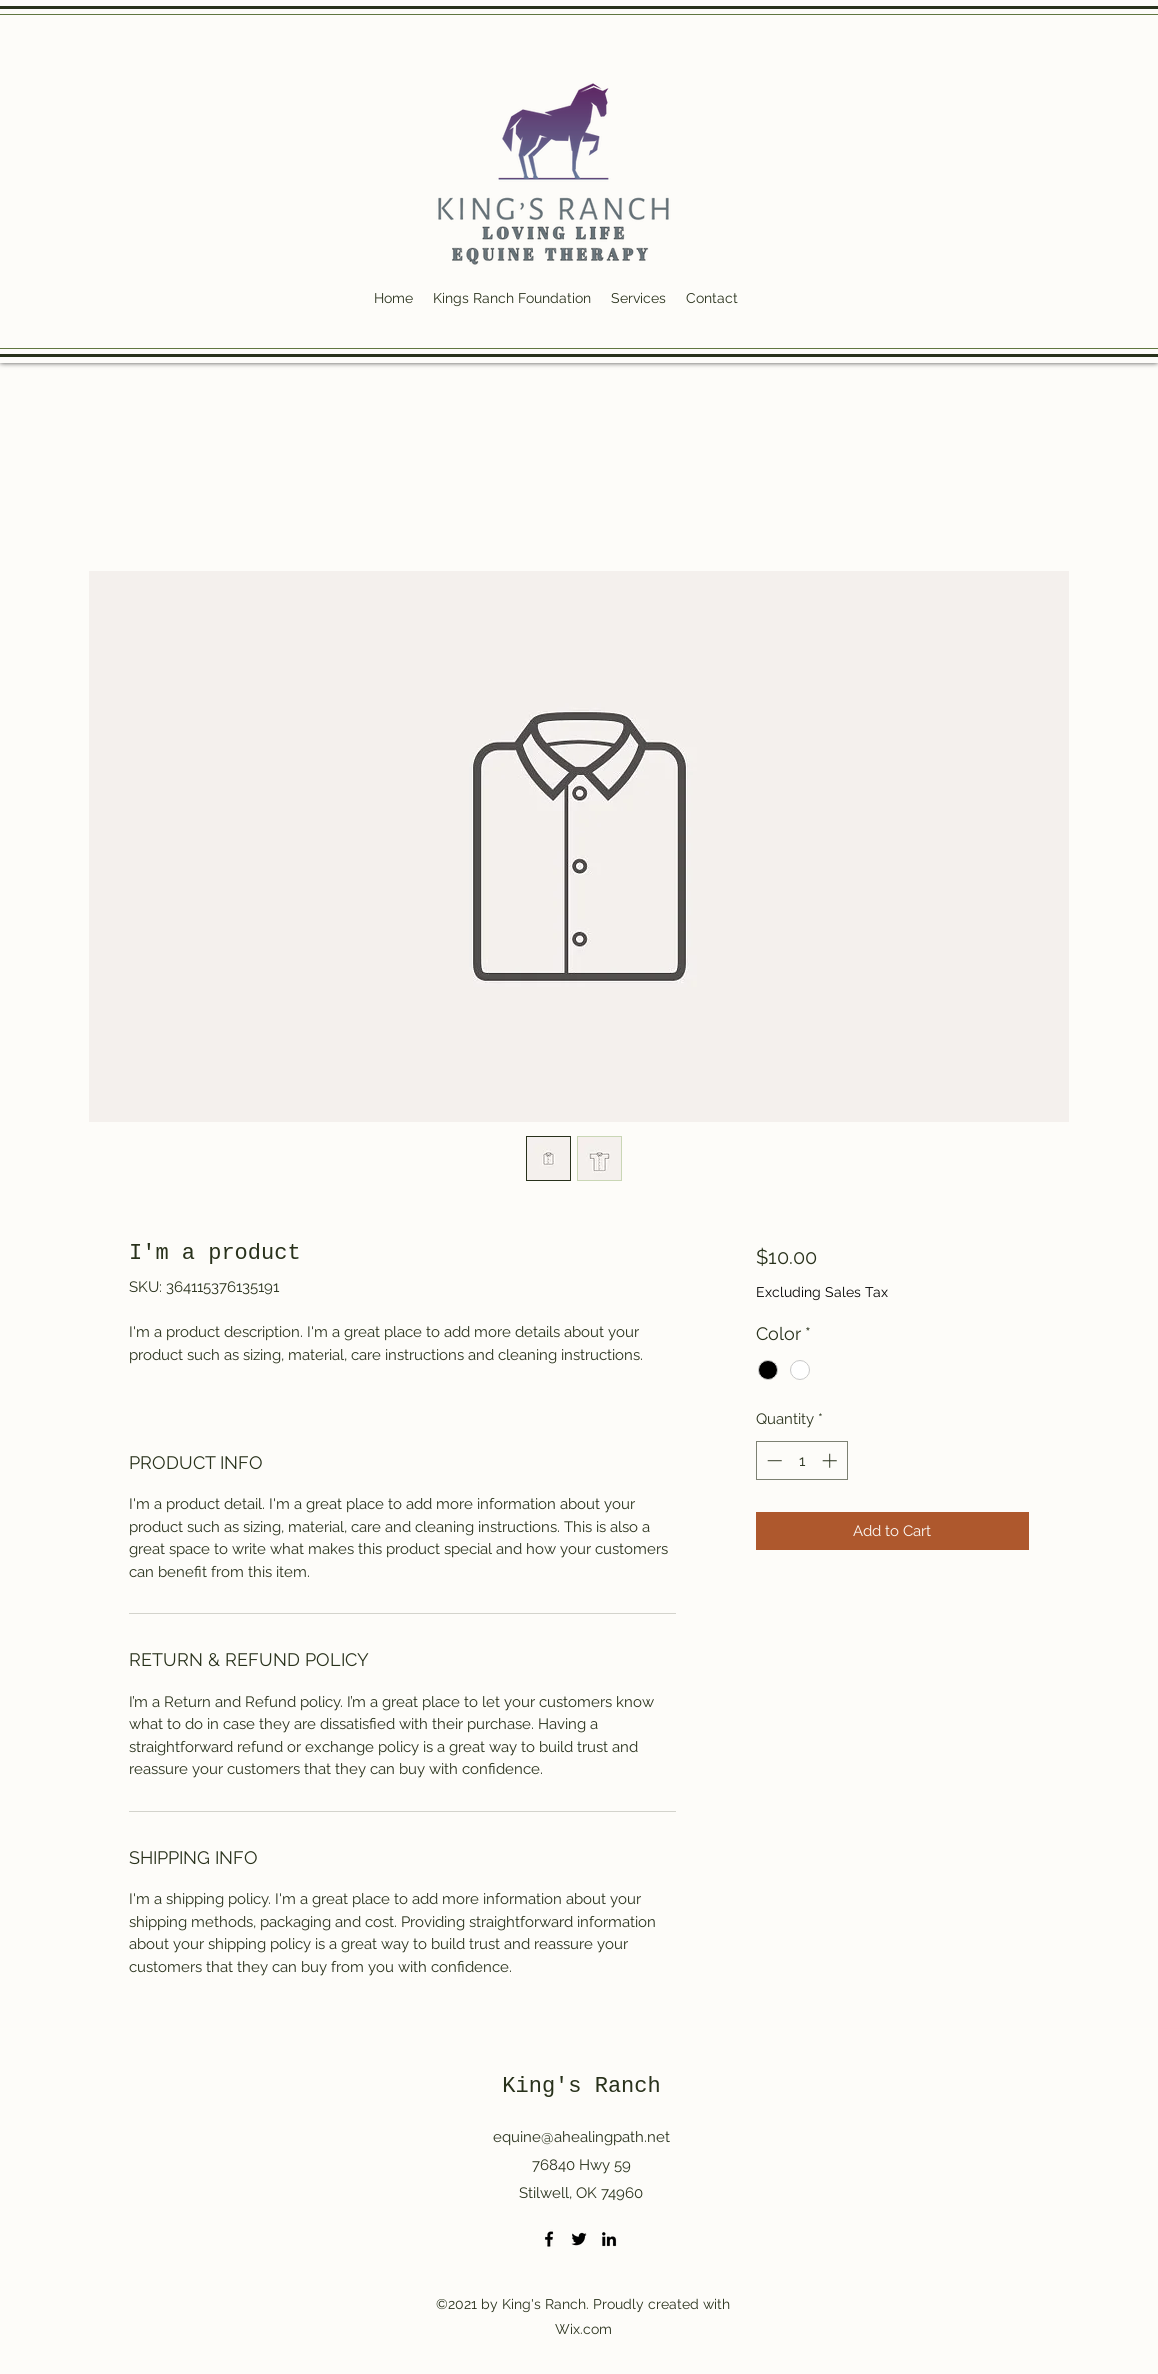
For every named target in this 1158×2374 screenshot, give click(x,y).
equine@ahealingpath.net (581, 2137)
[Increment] (831, 1460)
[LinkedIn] (609, 2239)
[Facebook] (549, 2239)
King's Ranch (581, 2086)
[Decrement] (772, 1460)
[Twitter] (579, 2239)
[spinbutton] (801, 1460)
